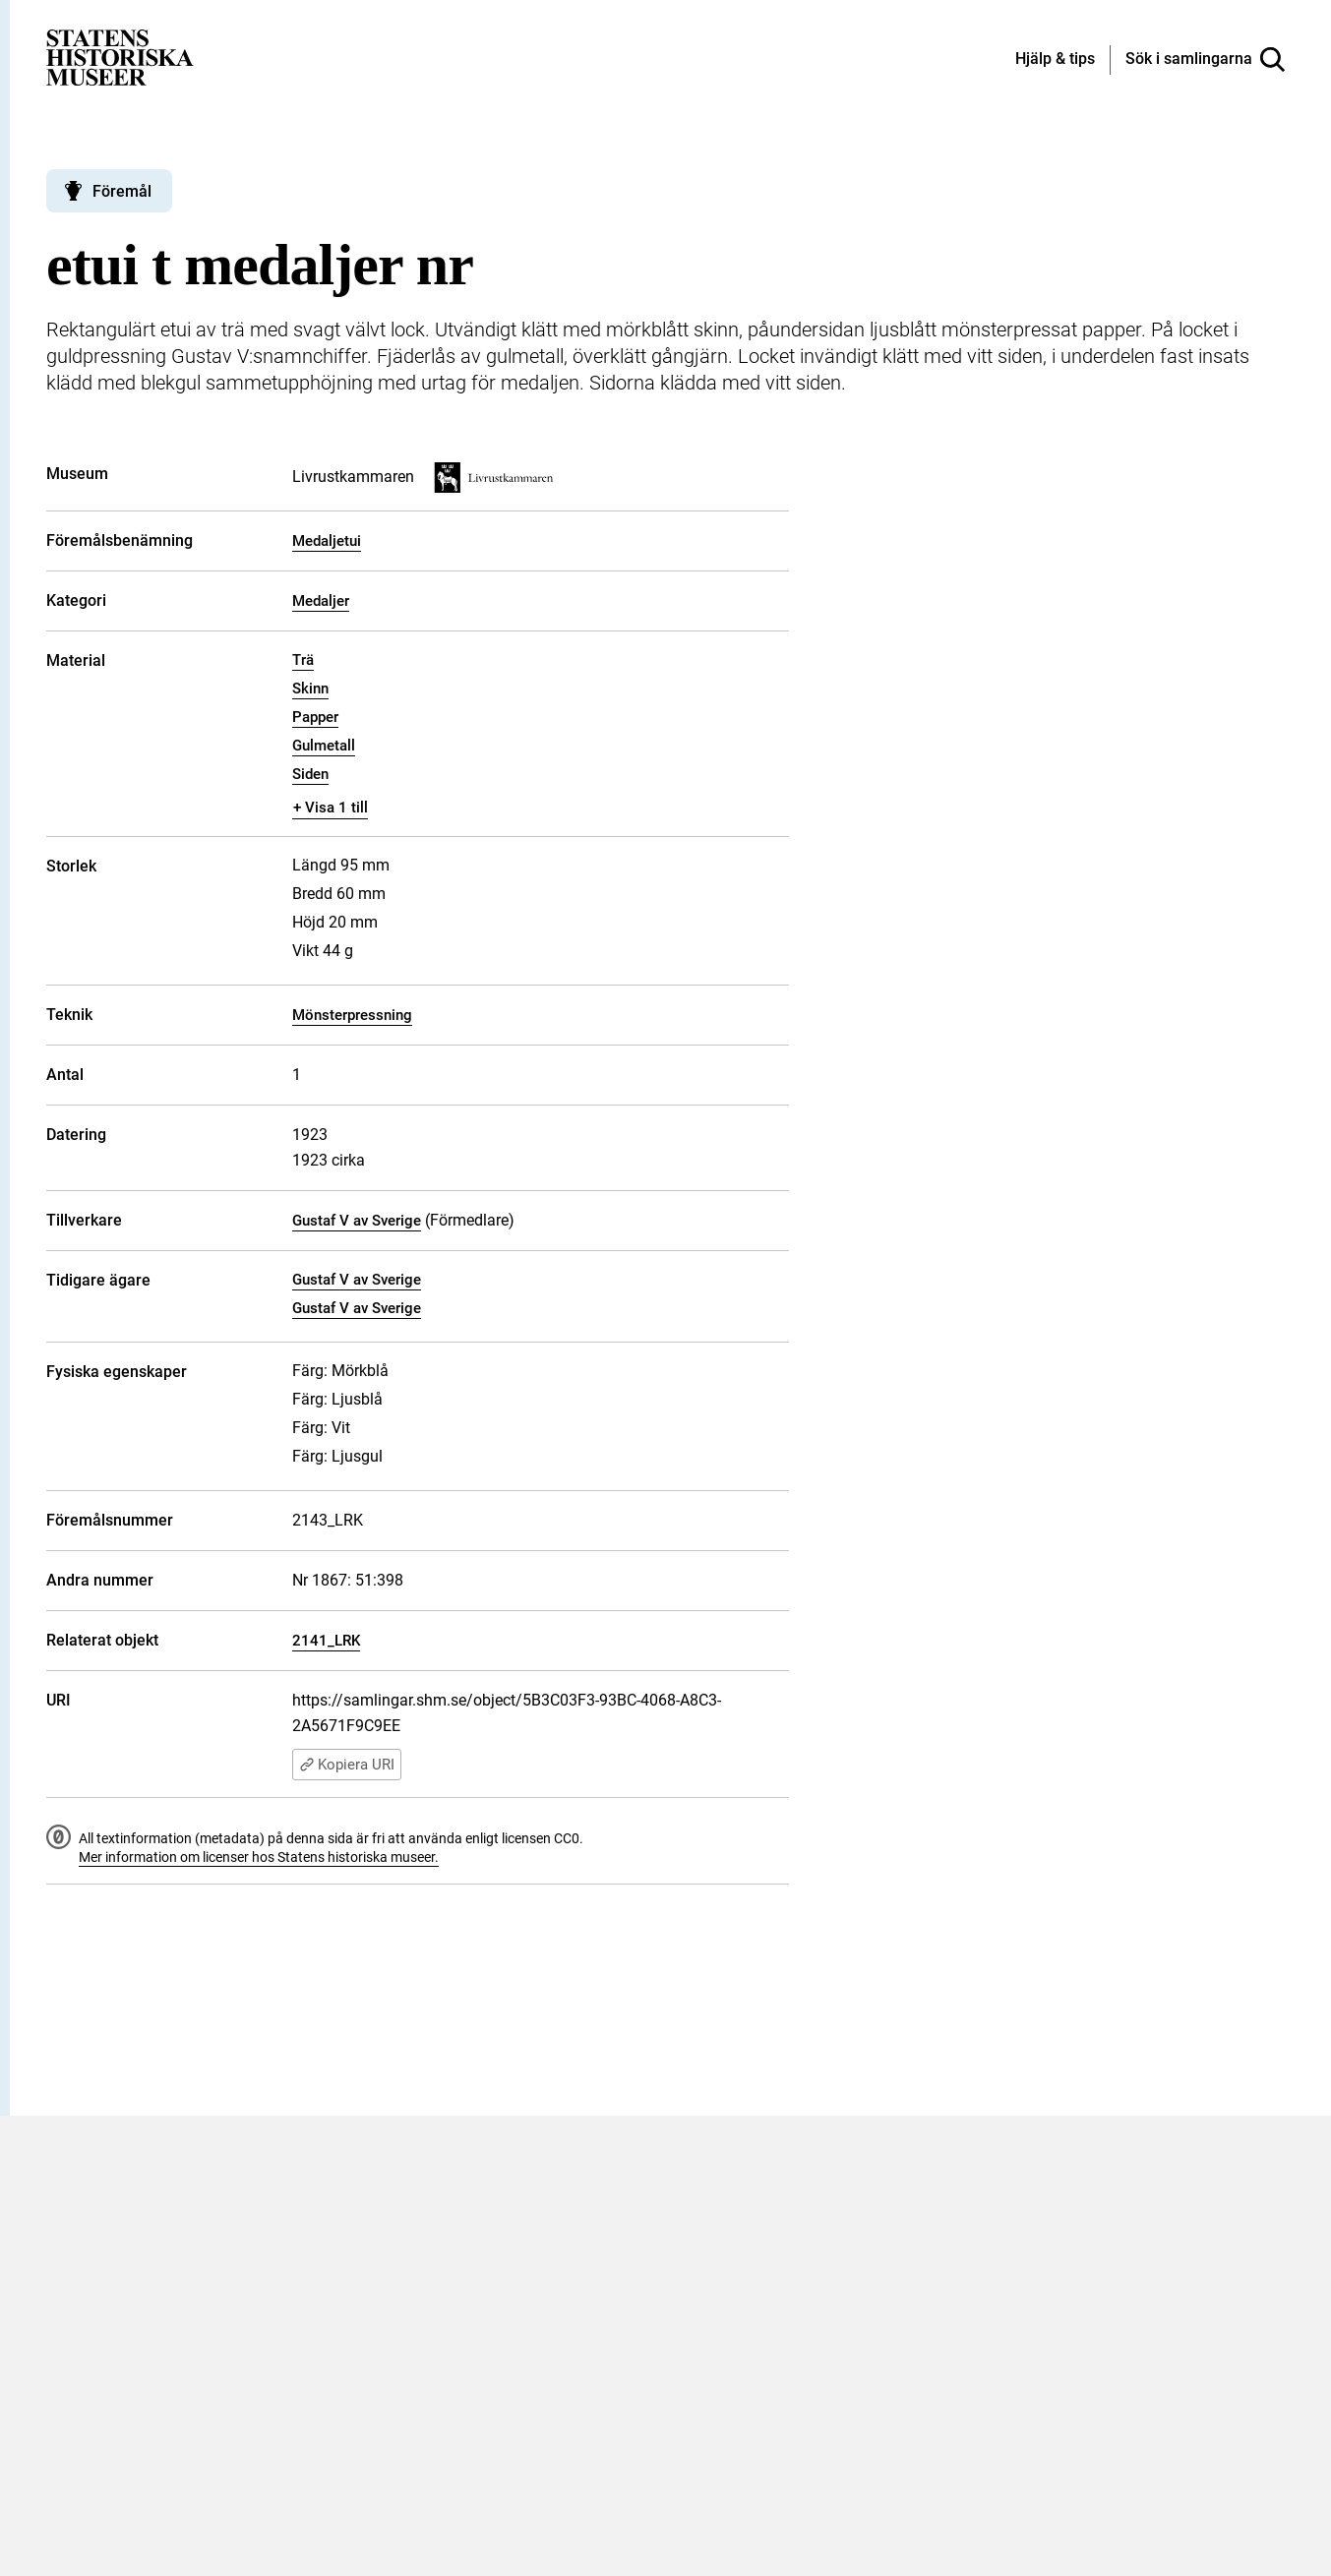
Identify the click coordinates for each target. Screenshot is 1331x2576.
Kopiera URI (346, 1764)
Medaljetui (326, 541)
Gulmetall (323, 745)
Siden (310, 774)
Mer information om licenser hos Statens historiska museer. (259, 1857)
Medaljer (320, 601)
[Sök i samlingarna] (1205, 60)
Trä (303, 660)
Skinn (310, 688)
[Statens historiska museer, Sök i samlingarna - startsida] (120, 57)
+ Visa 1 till (330, 807)
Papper (315, 717)
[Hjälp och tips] (1055, 60)
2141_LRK (326, 1640)
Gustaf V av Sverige (356, 1220)
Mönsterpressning (352, 1015)
